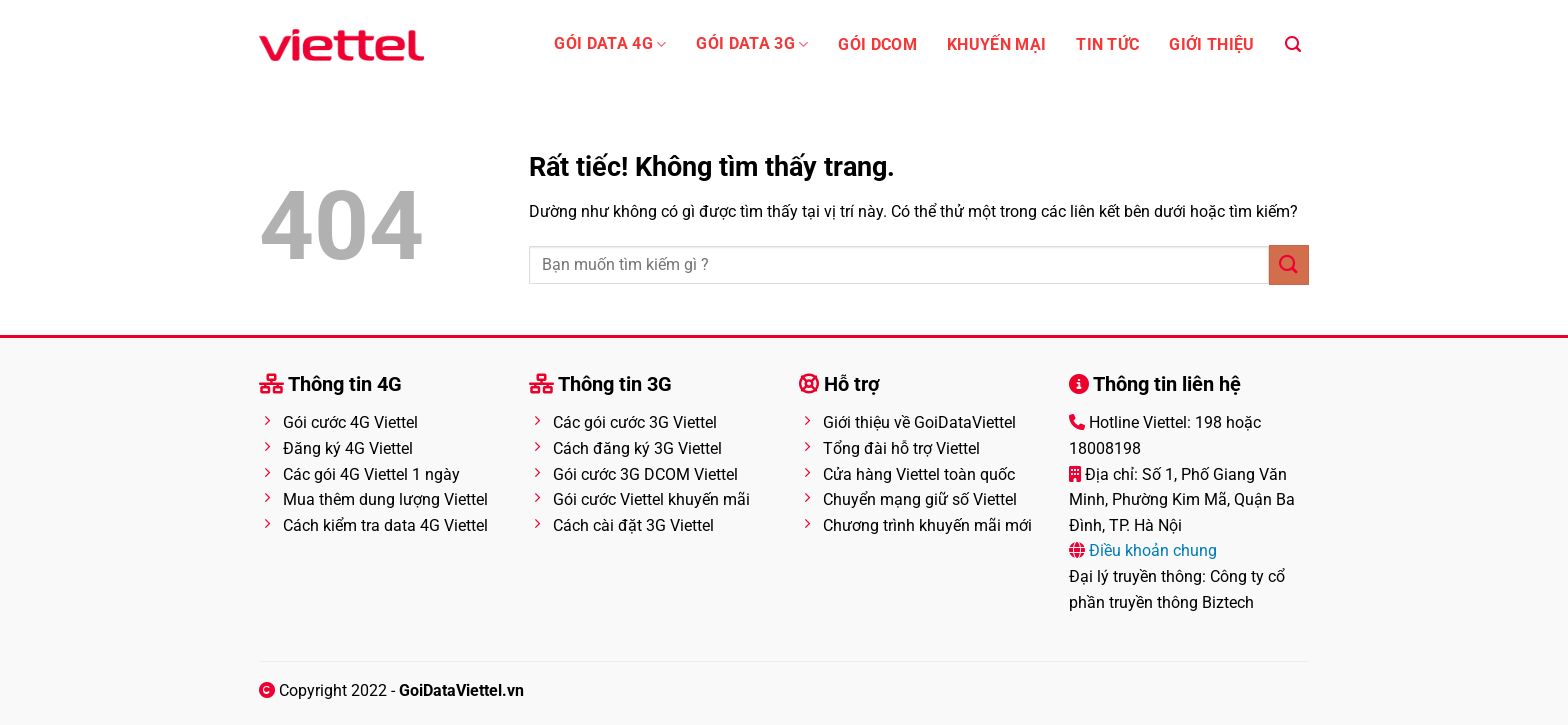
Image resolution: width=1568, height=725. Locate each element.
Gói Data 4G (610, 44)
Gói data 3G (752, 44)
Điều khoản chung (1151, 550)
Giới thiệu (1211, 45)
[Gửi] (1289, 264)
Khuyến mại (996, 45)
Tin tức (1107, 45)
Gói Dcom (877, 45)
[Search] (1293, 44)
